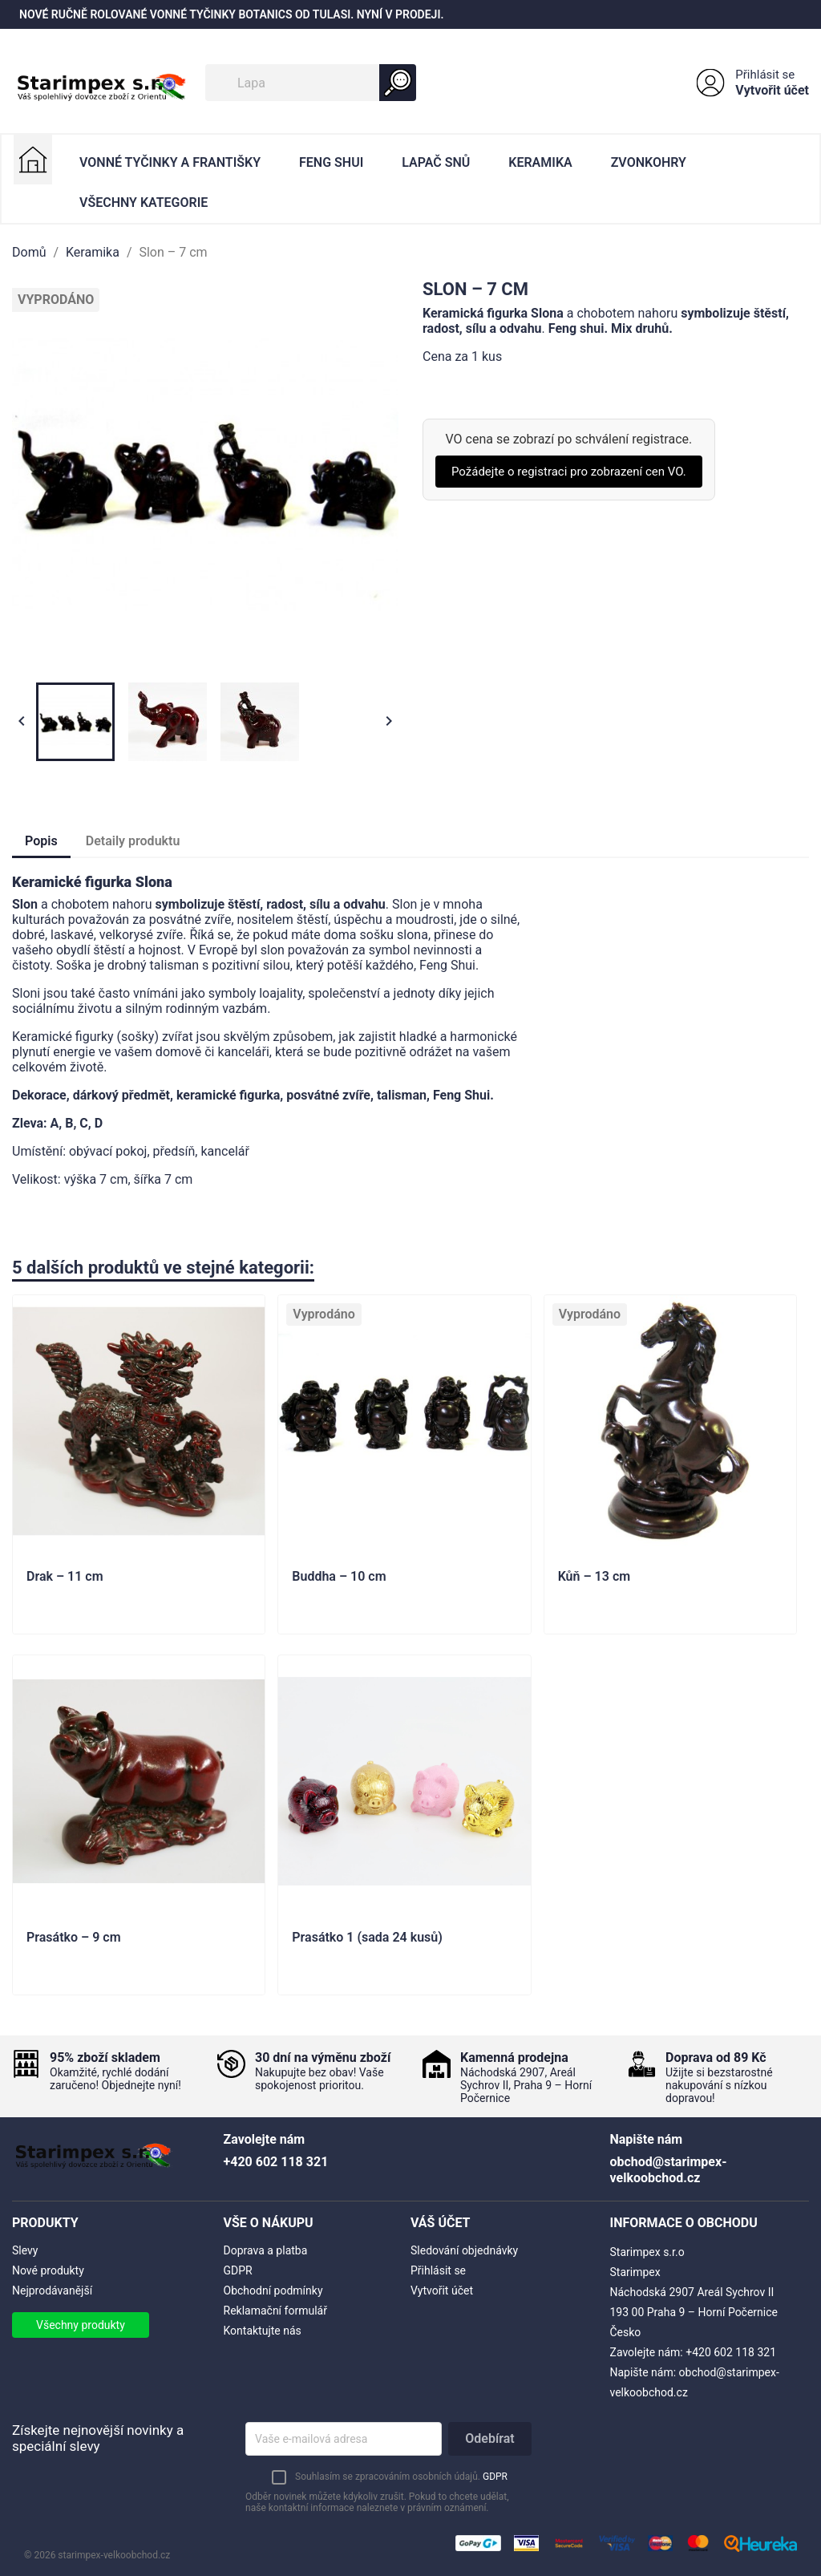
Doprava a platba (266, 2250)
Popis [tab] (41, 841)
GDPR (238, 2270)
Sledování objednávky (464, 2250)
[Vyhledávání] (310, 82)
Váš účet (440, 2222)
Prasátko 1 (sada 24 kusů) (367, 1937)
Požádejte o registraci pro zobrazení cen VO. (568, 471)
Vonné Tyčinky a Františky (170, 162)
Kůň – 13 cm (594, 1576)
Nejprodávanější (52, 2290)
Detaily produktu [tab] (133, 841)
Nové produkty (48, 2270)
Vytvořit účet (772, 90)
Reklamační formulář (275, 2310)
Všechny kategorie (143, 202)
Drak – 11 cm (64, 1576)
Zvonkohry (648, 162)
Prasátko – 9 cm (73, 1937)
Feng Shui (331, 162)
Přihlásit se (765, 74)
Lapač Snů (436, 162)
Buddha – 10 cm (339, 1576)
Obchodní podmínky (273, 2290)
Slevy (25, 2250)
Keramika (540, 162)
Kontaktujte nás (262, 2330)
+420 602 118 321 (731, 2352)
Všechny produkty (80, 2325)
